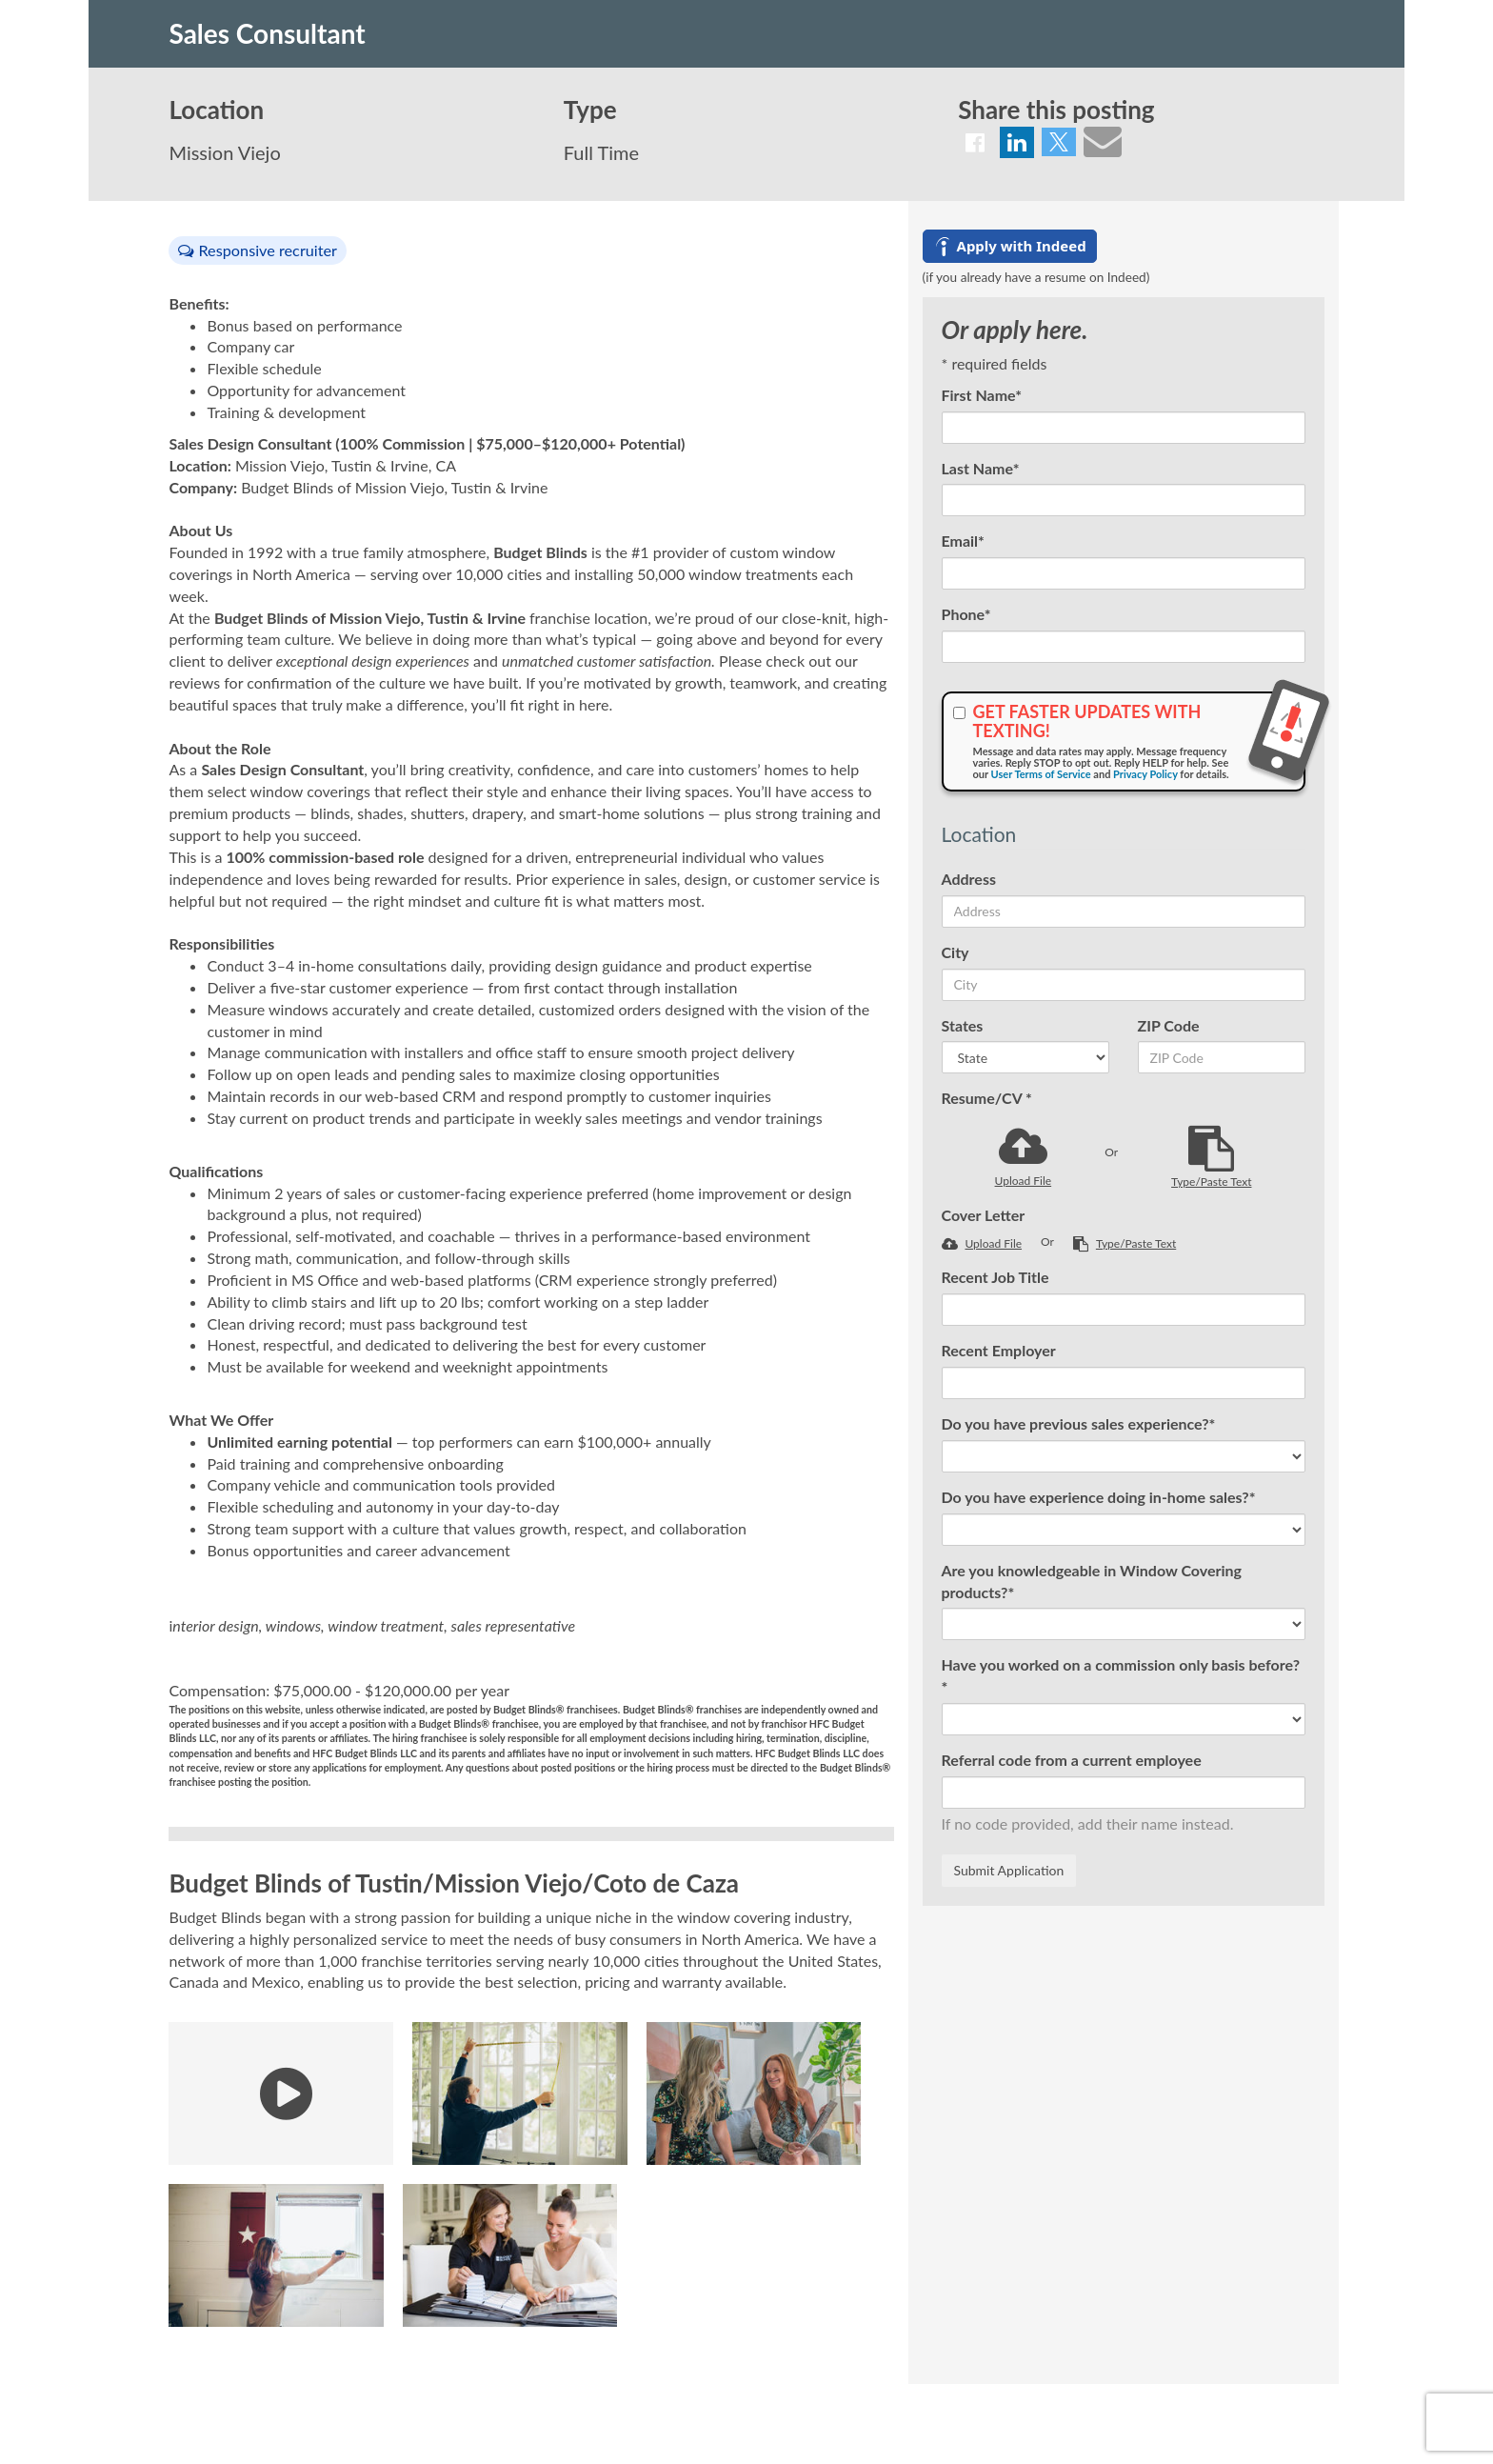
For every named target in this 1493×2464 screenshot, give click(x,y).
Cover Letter (983, 1215)
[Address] (1123, 911)
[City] (1123, 985)
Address (969, 879)
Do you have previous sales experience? (1079, 1423)
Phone (966, 614)
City (955, 952)
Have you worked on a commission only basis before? (1121, 1675)
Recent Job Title (995, 1277)
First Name (982, 395)
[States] (1025, 1057)
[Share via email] (1103, 141)
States (963, 1025)
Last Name (981, 468)
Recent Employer (999, 1350)
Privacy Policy (1145, 774)
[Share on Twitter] (1059, 142)
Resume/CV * (987, 1098)
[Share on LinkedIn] (1017, 142)
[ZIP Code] (1221, 1057)
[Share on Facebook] (975, 142)
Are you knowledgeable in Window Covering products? (1092, 1581)
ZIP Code (1169, 1025)
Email (963, 540)
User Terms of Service (1041, 774)
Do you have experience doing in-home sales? (1099, 1497)
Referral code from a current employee (1072, 1760)
